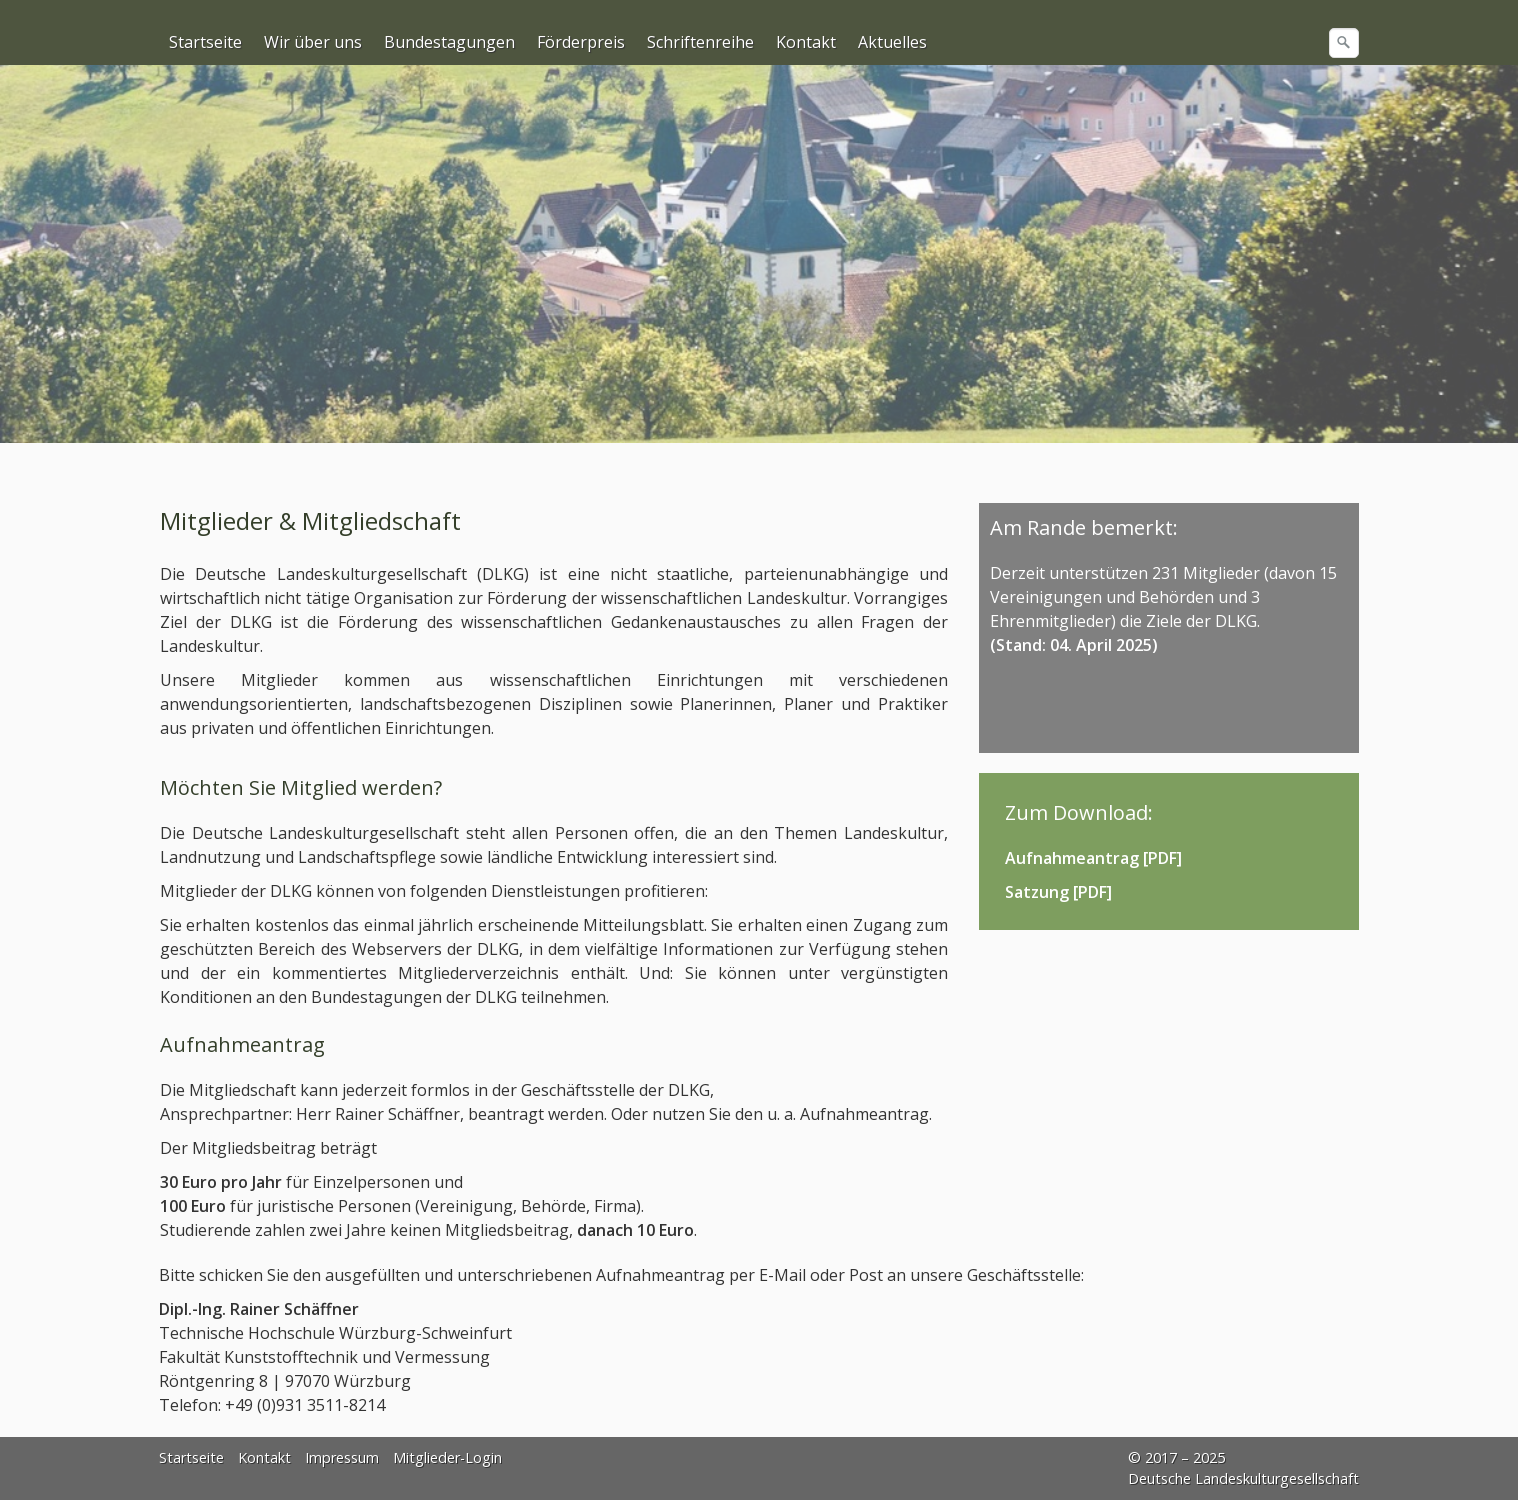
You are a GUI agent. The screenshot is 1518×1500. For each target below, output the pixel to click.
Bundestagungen (449, 42)
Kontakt (806, 42)
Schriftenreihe (700, 42)
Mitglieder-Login (447, 1457)
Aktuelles (892, 42)
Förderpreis (581, 42)
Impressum (342, 1457)
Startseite (205, 42)
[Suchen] (1344, 43)
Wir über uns (313, 42)
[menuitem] (206, 42)
